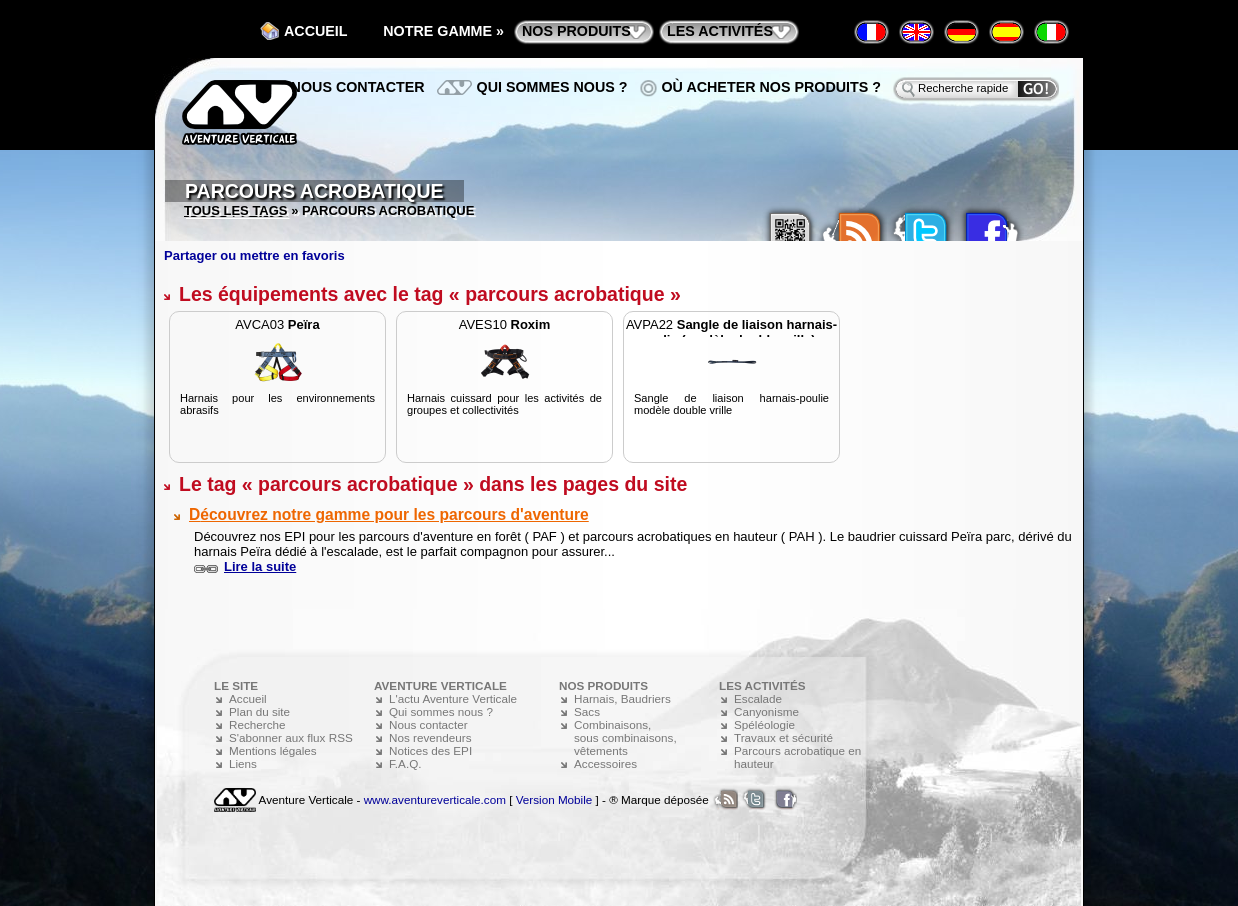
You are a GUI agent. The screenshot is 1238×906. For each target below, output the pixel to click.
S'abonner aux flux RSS (291, 737)
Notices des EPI (430, 750)
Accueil (316, 31)
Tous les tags (236, 210)
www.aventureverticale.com (435, 799)
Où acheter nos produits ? (772, 87)
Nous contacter (358, 87)
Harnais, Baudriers (622, 698)
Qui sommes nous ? (552, 87)
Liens (243, 763)
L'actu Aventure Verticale (453, 698)
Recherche (257, 724)
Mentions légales (273, 750)
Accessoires (605, 763)
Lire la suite (260, 566)
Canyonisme (766, 711)
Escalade (758, 698)
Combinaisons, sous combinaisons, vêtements (625, 737)
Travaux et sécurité (783, 737)
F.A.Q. (405, 763)
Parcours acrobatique (314, 191)
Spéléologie (764, 724)
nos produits (576, 31)
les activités (720, 31)
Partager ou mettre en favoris (254, 255)
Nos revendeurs (430, 737)
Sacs (587, 711)
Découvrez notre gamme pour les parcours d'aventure (389, 514)
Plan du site (259, 711)
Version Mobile (554, 799)
